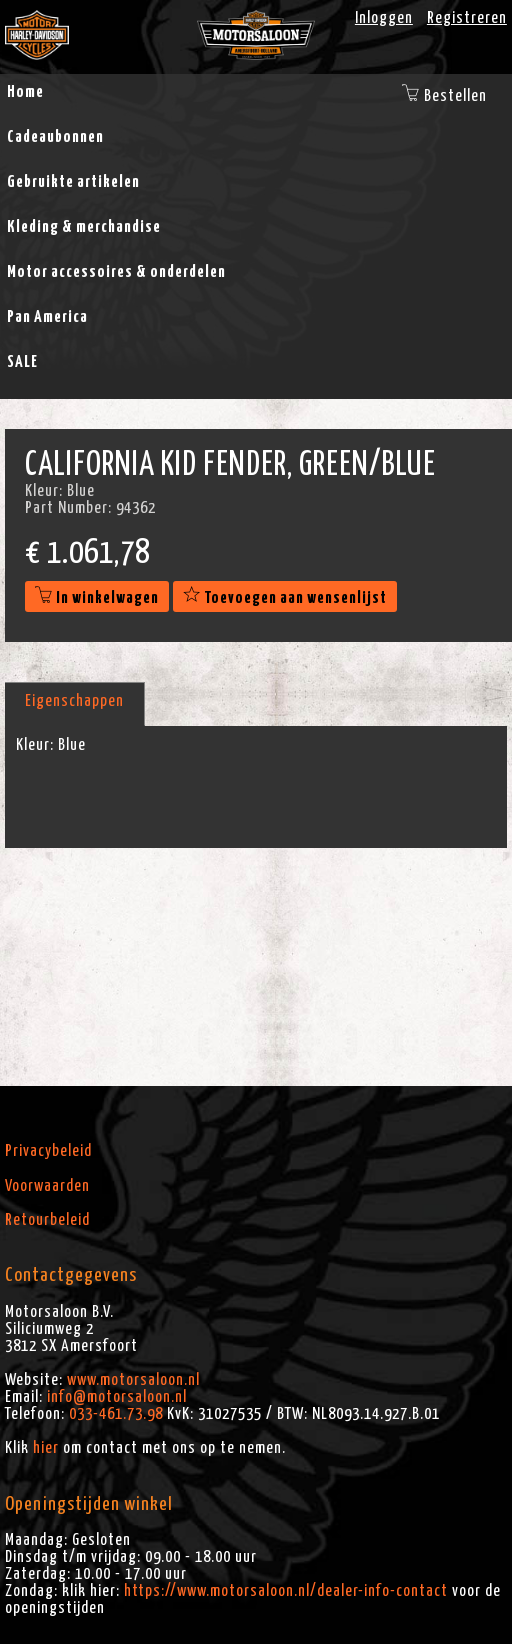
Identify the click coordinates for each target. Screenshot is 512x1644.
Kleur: (35, 745)
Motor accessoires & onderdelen (116, 272)
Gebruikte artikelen (73, 182)
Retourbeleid (47, 1220)
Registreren (467, 18)
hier (46, 1448)
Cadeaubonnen (55, 137)
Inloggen (384, 18)
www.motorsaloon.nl (133, 1380)
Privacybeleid (48, 1151)
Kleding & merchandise (84, 227)
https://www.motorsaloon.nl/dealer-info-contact (286, 1591)
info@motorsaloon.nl (117, 1397)
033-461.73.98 (116, 1414)
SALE (22, 362)
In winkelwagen (97, 598)
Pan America (47, 317)
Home (25, 92)
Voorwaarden (47, 1186)
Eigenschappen (74, 701)
